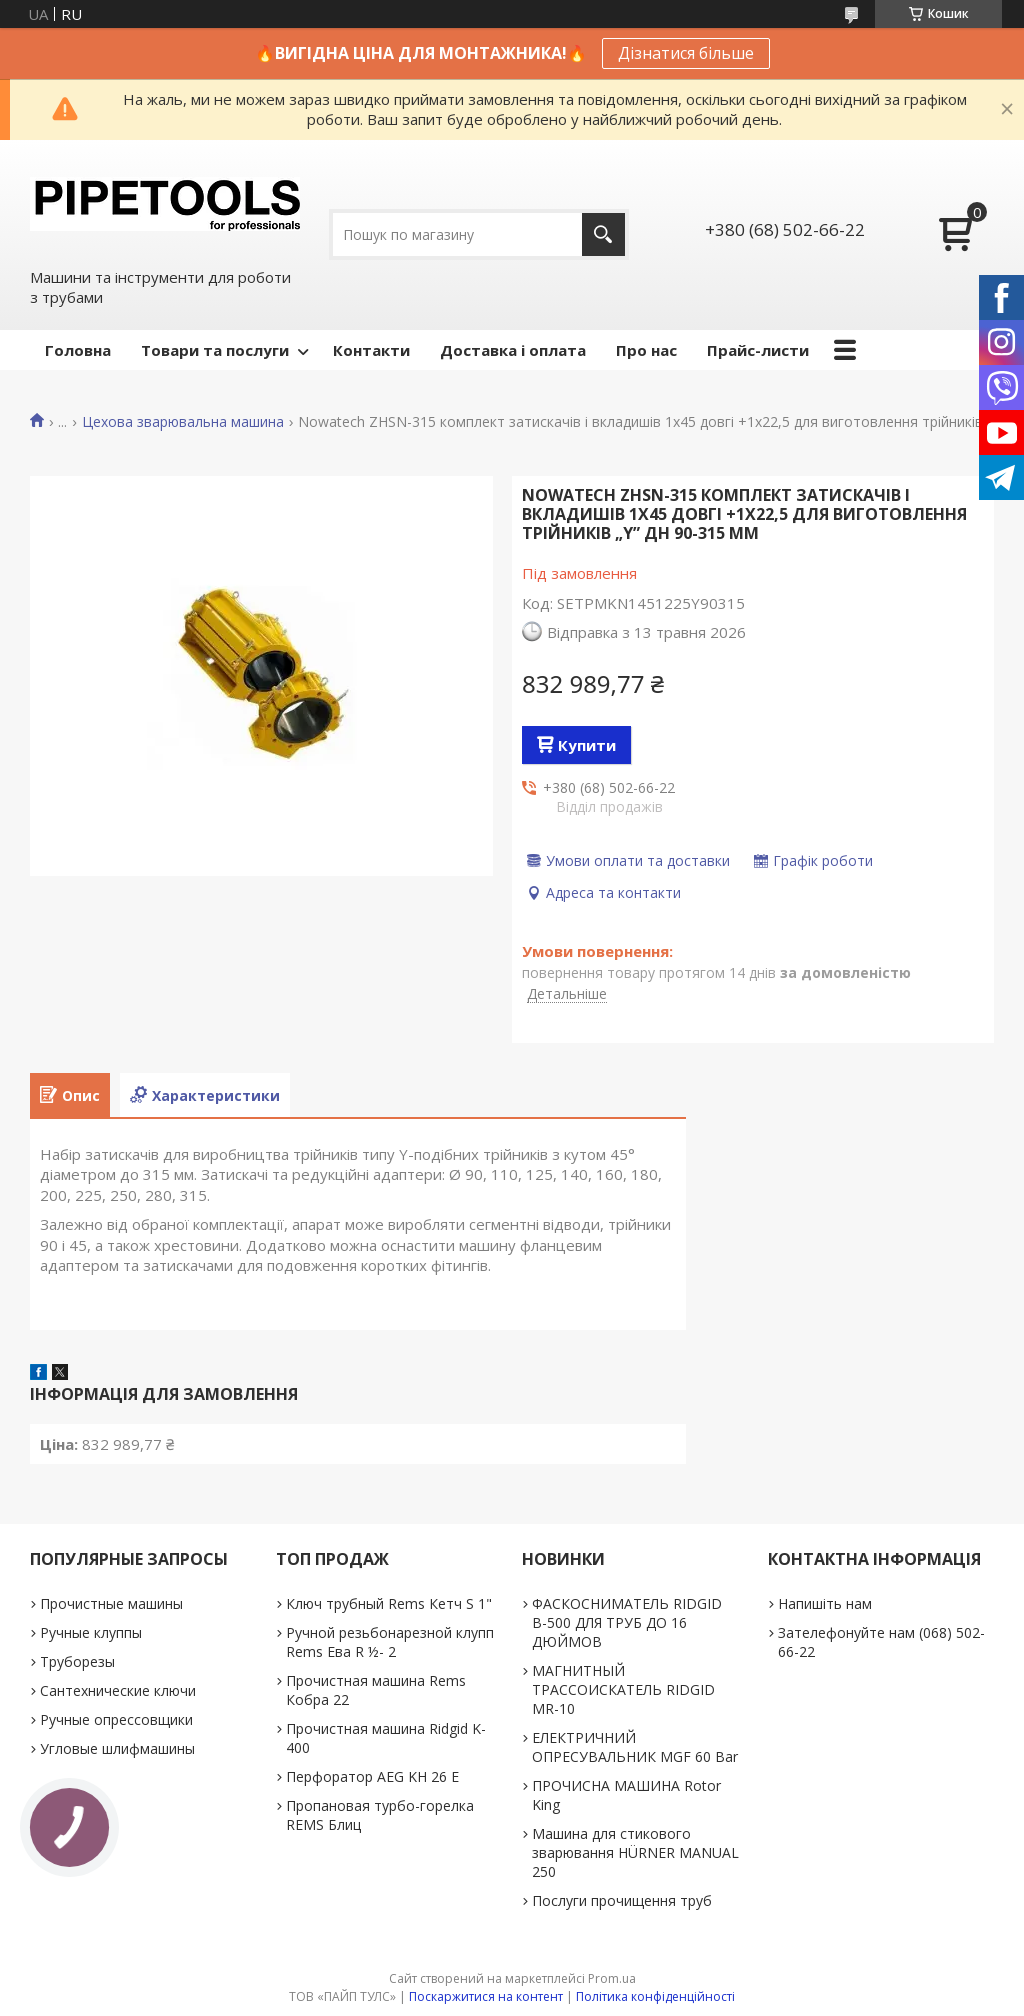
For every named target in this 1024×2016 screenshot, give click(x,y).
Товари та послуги (215, 350)
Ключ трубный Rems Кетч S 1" (389, 1603)
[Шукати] (603, 234)
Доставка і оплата (513, 350)
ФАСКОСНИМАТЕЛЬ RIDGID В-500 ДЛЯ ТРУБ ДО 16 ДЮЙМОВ (627, 1622)
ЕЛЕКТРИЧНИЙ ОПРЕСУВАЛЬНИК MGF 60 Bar (635, 1747)
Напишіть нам (825, 1603)
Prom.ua (612, 1978)
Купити (587, 745)
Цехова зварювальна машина (183, 422)
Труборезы (77, 1661)
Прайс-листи (758, 350)
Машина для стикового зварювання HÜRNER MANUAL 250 (635, 1852)
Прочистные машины (111, 1603)
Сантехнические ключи (118, 1690)
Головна (78, 350)
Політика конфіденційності (655, 1996)
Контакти (371, 350)
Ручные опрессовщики (116, 1719)
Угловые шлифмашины (117, 1748)
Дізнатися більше (686, 53)
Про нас (646, 350)
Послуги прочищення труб (622, 1900)
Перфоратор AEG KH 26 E (372, 1776)
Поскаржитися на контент (486, 1996)
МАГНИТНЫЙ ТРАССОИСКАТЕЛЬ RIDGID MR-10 (623, 1689)
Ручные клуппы (91, 1632)
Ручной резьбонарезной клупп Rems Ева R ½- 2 (390, 1642)
